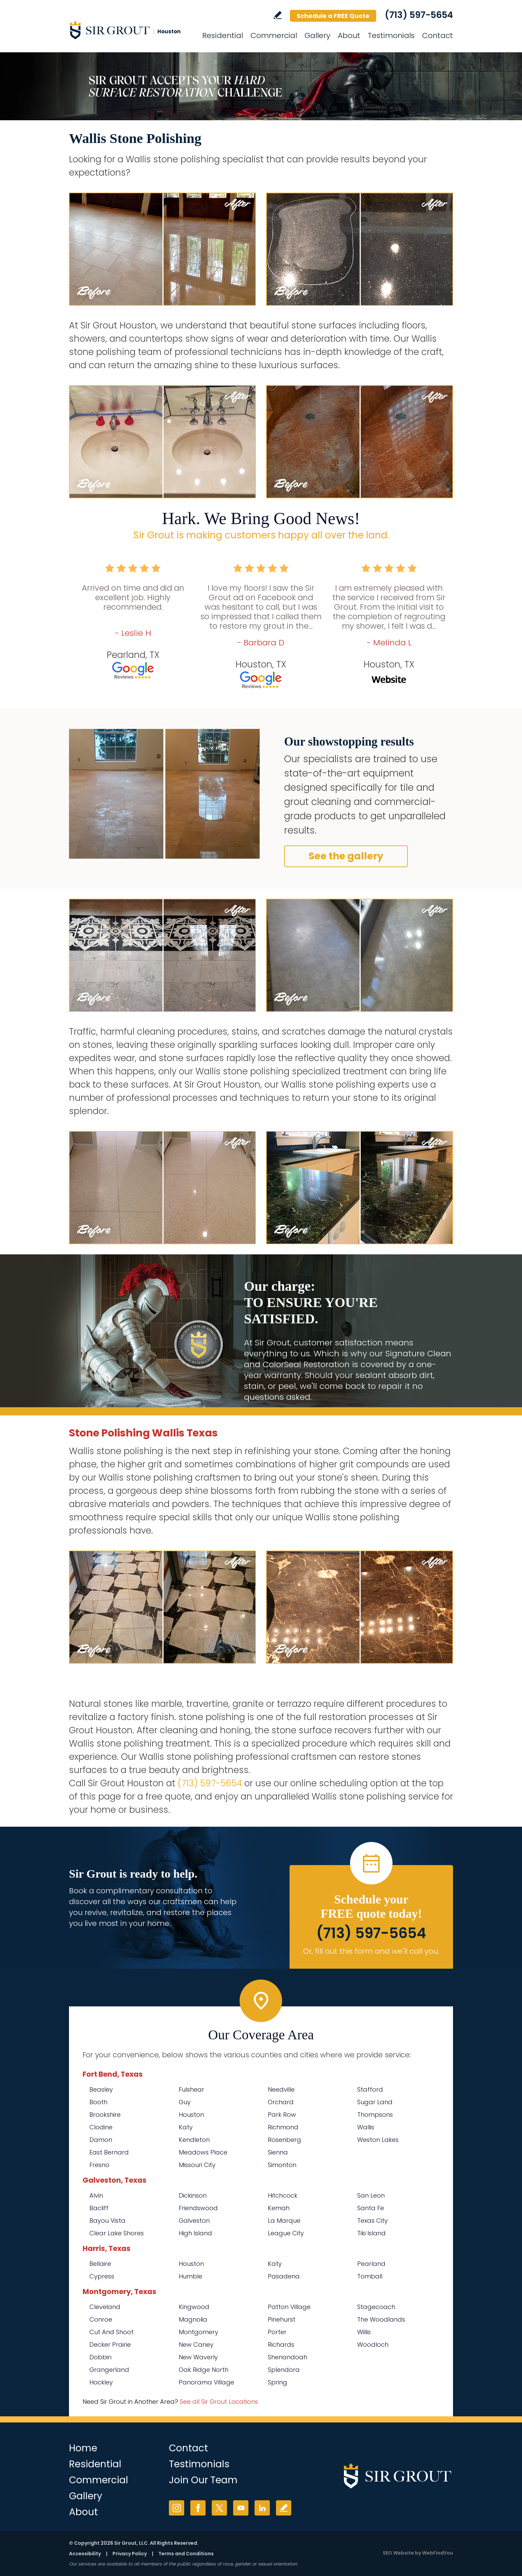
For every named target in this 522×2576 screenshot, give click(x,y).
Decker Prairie (110, 2344)
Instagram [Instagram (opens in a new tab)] (176, 2508)
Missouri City (197, 2165)
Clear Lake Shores (116, 2233)
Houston (191, 2114)
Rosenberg (284, 2139)
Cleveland (104, 2307)
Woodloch (372, 2344)
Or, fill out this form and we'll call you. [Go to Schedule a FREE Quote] (371, 1951)
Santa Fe (370, 2208)
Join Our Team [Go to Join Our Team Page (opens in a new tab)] (203, 2480)
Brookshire (105, 2114)
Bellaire (100, 2263)
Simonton (282, 2165)
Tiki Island (371, 2233)
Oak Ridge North (203, 2369)
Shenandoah (287, 2357)
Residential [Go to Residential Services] (222, 35)
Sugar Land (375, 2102)
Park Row (282, 2114)
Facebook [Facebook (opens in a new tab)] (198, 2508)
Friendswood (198, 2208)
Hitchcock (282, 2195)
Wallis (365, 2127)
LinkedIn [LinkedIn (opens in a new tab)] (262, 2508)
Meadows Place (203, 2152)
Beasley (101, 2089)
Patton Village (289, 2307)
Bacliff (98, 2208)
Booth (98, 2102)
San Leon (371, 2195)
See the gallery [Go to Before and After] (346, 856)
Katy (186, 2127)
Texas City (372, 2220)
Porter (277, 2332)
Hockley (101, 2382)
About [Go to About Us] (349, 35)
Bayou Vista (107, 2220)
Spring (277, 2382)
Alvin (96, 2195)
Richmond (283, 2127)
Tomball (369, 2276)
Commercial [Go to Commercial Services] (273, 35)
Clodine (100, 2127)
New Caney (196, 2344)
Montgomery (198, 2332)
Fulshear (191, 2089)
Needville (281, 2089)
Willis (364, 2332)
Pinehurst (281, 2319)
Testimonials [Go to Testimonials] (391, 35)
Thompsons (375, 2114)
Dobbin (100, 2357)
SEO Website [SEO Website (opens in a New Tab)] (398, 2553)
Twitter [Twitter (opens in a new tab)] (219, 2508)
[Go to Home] (130, 30)
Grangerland (109, 2369)
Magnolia (193, 2319)
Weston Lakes (378, 2139)
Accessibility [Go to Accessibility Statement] (85, 2553)
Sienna (278, 2152)
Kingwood (194, 2307)
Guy (185, 2102)
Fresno (99, 2165)
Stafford (370, 2089)
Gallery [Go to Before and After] (317, 35)
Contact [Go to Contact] (437, 35)
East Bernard (109, 2152)
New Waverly (198, 2357)
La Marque (284, 2220)
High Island (195, 2233)
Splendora (284, 2369)
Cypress (101, 2276)
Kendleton (194, 2139)
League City (286, 2233)
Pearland (371, 2263)
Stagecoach (376, 2307)
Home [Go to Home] (83, 2448)
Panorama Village (206, 2382)
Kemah (279, 2208)
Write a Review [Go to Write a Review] (277, 15)
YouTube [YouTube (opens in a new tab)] (240, 2508)
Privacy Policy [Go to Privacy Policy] (129, 2553)
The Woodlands (381, 2319)
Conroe (100, 2319)
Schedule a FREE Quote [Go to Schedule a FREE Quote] (333, 16)
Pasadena (284, 2276)
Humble (190, 2276)
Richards (281, 2344)
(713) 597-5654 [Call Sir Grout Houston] (419, 15)
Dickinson (193, 2195)
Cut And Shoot (111, 2332)
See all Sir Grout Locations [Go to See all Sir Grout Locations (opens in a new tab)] (219, 2401)
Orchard (281, 2102)
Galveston (194, 2220)
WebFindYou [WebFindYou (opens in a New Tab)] (437, 2553)
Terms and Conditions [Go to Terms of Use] (186, 2553)
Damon (100, 2139)
